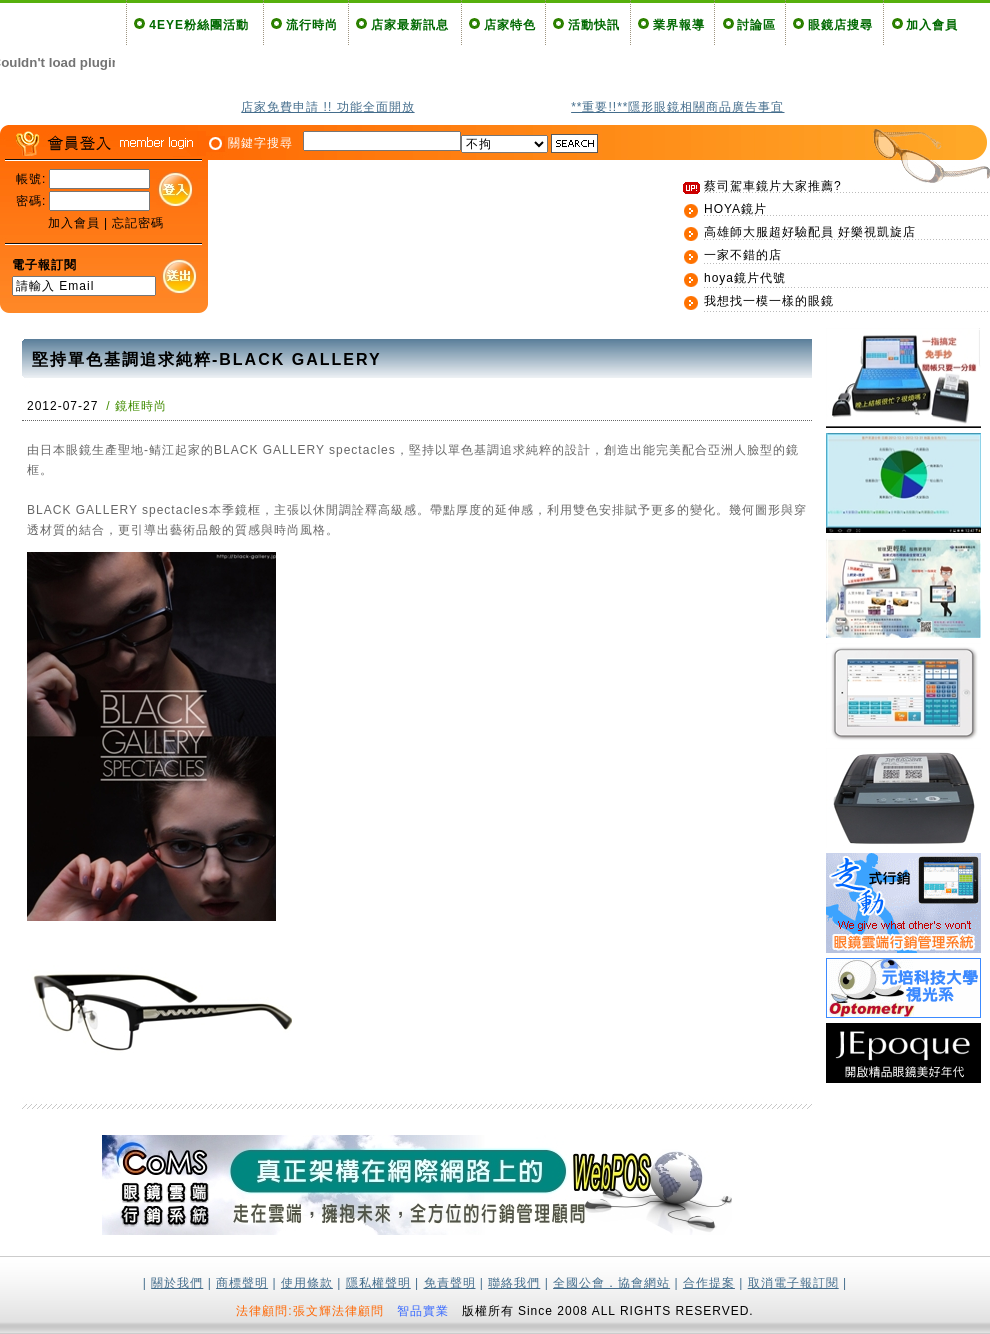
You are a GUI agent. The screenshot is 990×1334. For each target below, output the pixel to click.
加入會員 (932, 25)
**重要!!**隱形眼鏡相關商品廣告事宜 (677, 107)
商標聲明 (242, 1283)
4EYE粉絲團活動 (199, 25)
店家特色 (510, 25)
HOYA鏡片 (735, 209)
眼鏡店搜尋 (840, 25)
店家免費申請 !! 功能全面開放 (327, 107)
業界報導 (679, 25)
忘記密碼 (138, 223)
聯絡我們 (514, 1283)
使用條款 (307, 1283)
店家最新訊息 (410, 25)
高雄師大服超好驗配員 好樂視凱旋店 (810, 232)
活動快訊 (594, 25)
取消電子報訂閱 (793, 1283)
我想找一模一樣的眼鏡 (769, 301)
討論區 (756, 25)
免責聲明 (450, 1283)
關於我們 (177, 1283)
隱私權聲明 (378, 1283)
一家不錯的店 (743, 255)
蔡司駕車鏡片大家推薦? (773, 186)
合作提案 (709, 1283)
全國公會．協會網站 (611, 1283)
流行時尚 (312, 25)
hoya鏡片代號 (745, 278)
